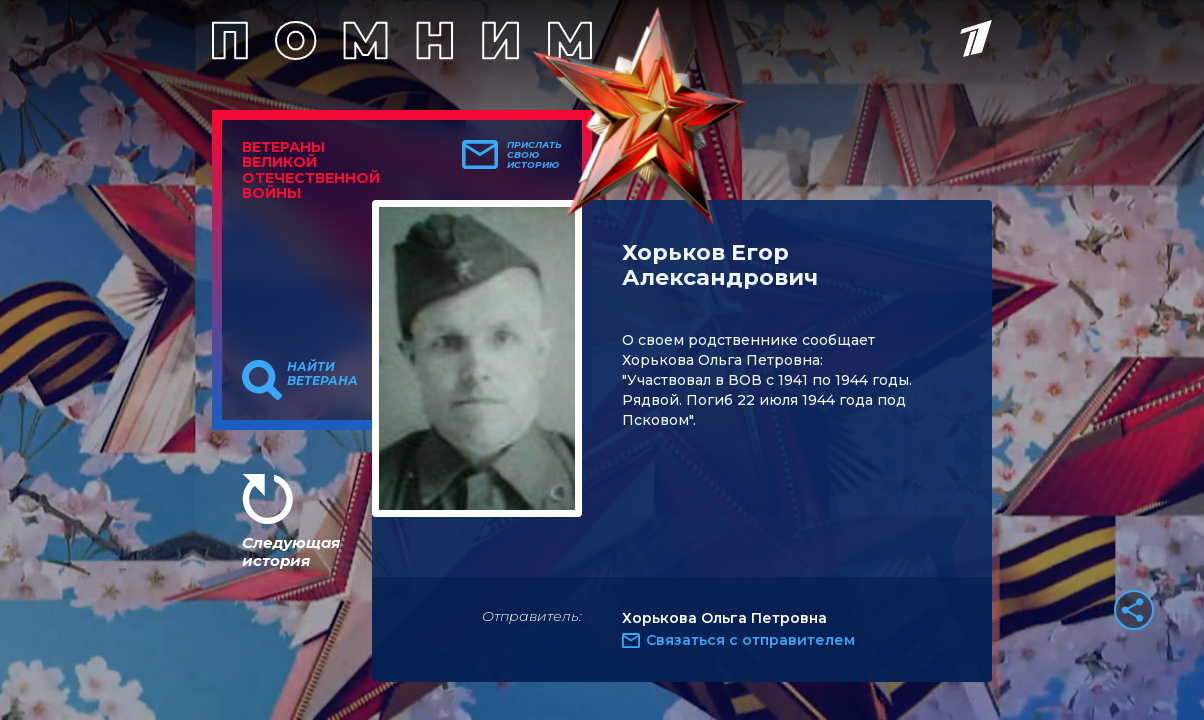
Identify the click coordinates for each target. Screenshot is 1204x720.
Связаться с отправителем (750, 640)
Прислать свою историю (534, 155)
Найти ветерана (322, 374)
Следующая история (291, 551)
